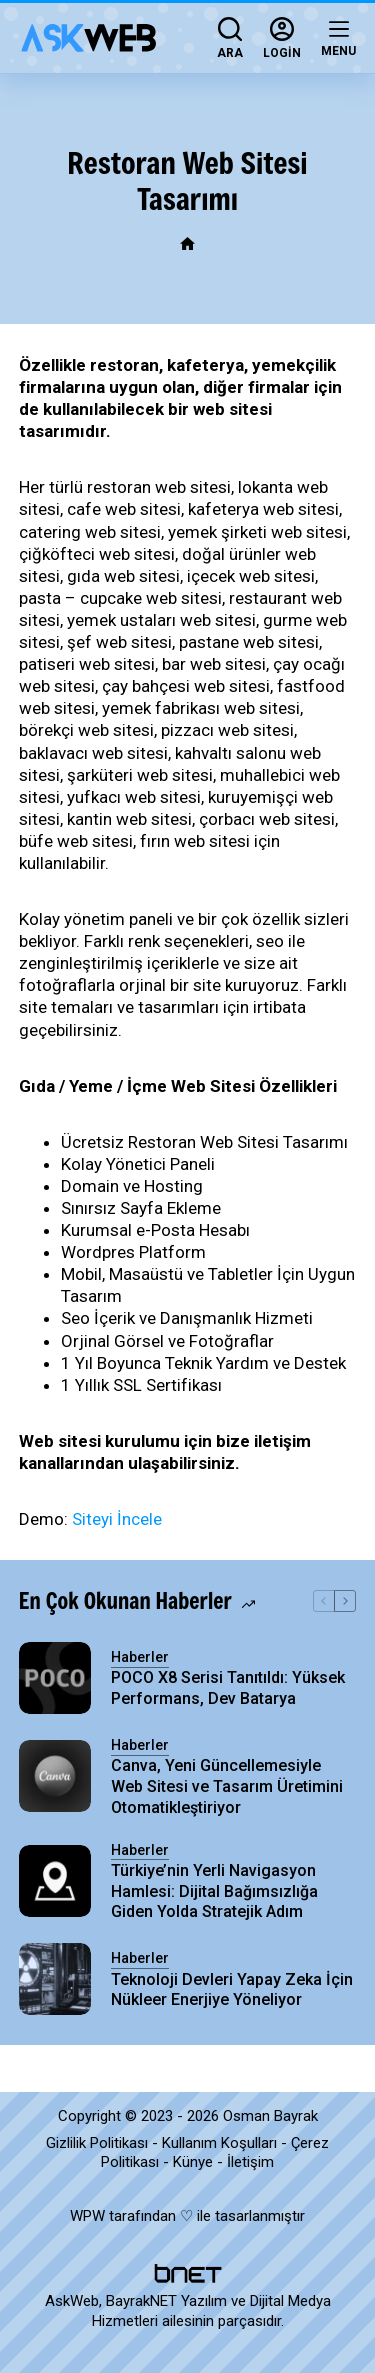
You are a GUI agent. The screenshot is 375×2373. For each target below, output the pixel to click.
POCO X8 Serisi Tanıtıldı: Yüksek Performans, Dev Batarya (228, 1688)
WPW (87, 2216)
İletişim (250, 2162)
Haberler (140, 1657)
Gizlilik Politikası (97, 2143)
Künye (193, 2162)
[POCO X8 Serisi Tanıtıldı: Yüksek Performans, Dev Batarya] (55, 1678)
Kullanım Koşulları (219, 2143)
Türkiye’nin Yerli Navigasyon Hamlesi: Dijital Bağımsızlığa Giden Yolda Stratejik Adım (214, 1891)
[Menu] (338, 38)
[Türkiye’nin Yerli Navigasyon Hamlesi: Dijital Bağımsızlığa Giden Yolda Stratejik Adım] (55, 1881)
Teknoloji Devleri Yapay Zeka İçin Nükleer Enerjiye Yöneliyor (232, 1990)
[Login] (282, 38)
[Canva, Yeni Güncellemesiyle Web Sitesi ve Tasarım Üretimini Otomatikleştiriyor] (55, 1776)
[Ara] (230, 38)
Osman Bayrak (270, 2116)
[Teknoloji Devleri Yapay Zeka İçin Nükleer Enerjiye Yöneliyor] (55, 1979)
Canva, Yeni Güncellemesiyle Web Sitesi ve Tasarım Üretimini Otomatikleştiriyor (227, 1786)
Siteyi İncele (117, 1519)
